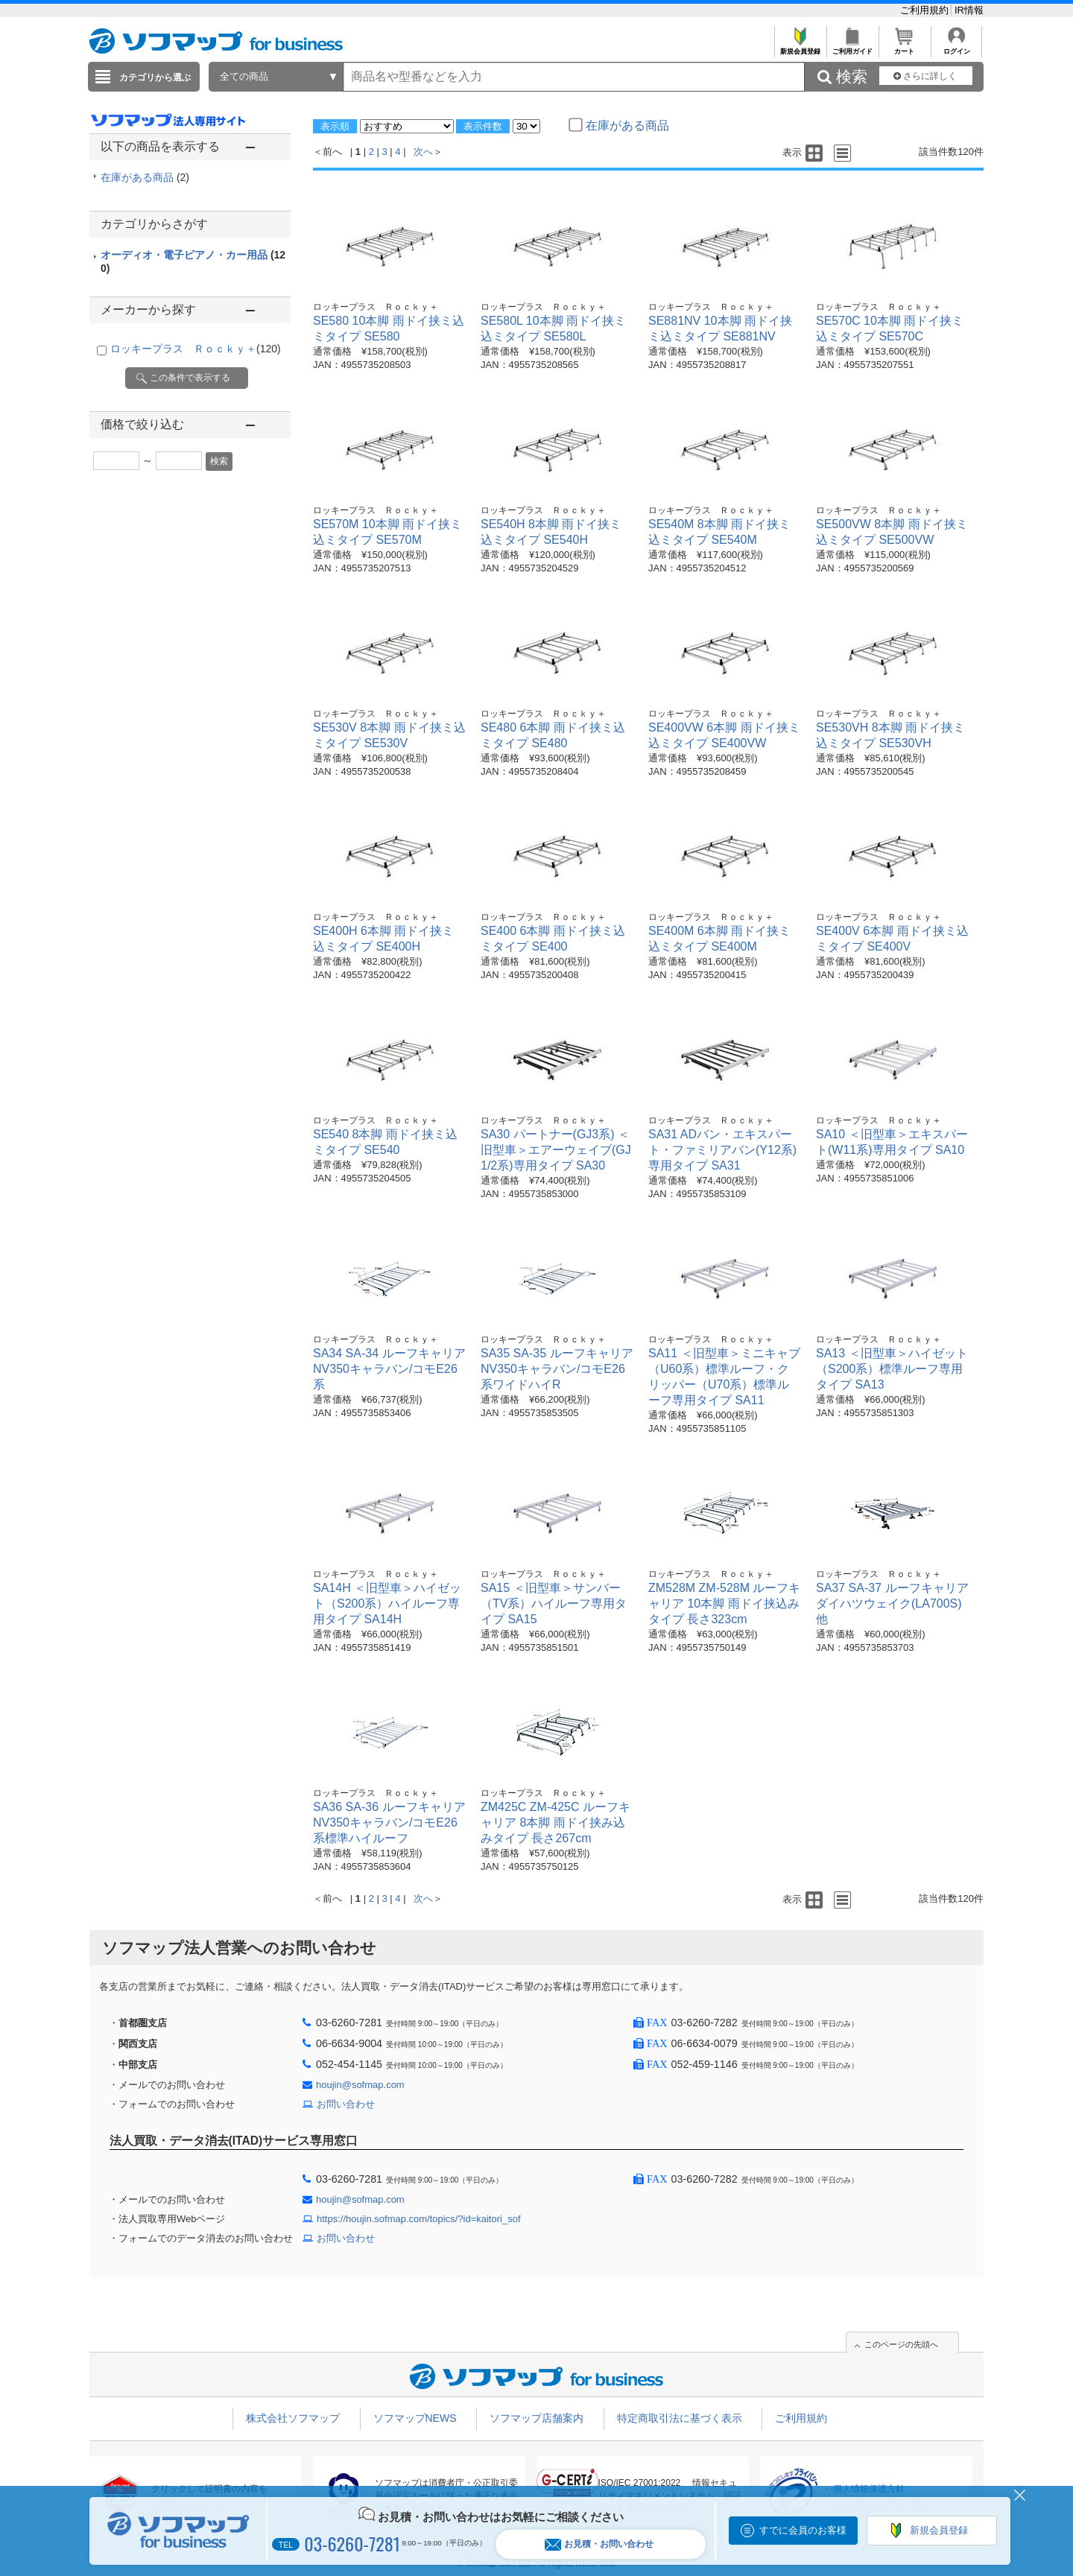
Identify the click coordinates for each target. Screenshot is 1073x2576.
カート (904, 47)
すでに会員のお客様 (802, 2530)
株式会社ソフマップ (293, 2418)
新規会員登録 (800, 47)
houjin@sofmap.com (360, 2084)
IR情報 (969, 10)
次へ (423, 151)
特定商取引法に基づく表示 (679, 2418)
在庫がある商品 (145, 177)
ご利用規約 (926, 10)
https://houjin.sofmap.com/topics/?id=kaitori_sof (419, 2218)
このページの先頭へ (901, 2344)
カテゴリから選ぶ (155, 77)
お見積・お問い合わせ (599, 2544)
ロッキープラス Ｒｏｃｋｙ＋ (195, 349)
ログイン (956, 47)
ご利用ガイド (852, 47)
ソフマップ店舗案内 (536, 2418)
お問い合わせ (346, 2104)
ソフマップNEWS (415, 2418)
